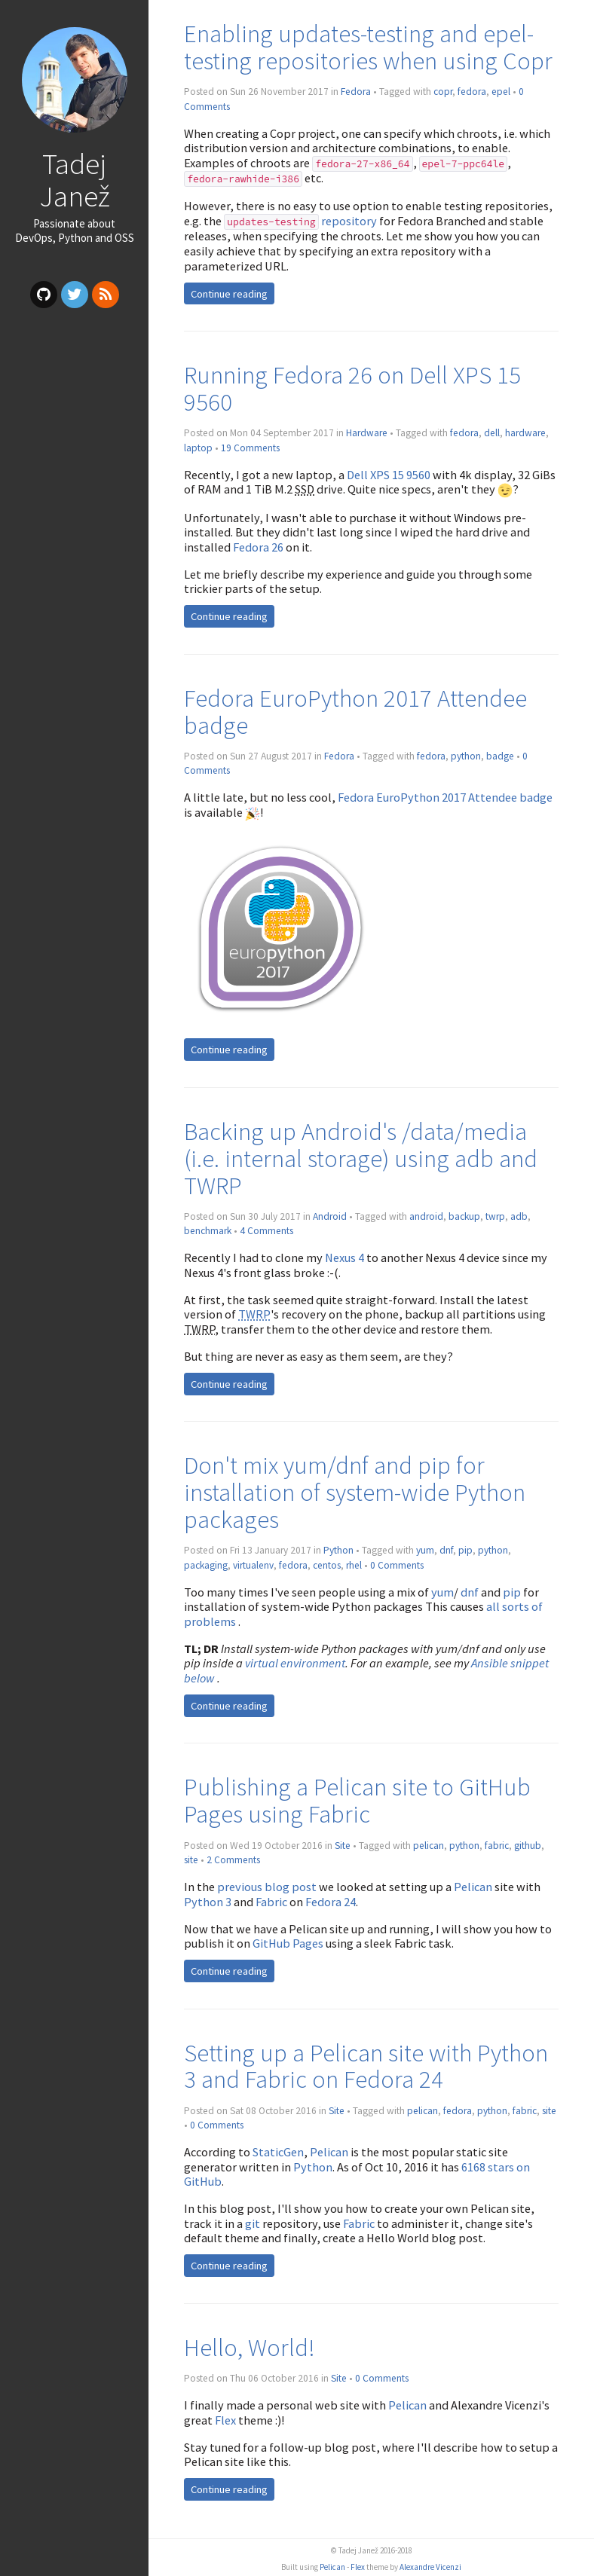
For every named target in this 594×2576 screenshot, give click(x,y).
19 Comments (250, 448)
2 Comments (233, 1859)
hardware (525, 432)
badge (500, 756)
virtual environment (295, 1662)
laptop (198, 448)
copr (442, 91)
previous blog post (267, 1886)
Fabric (271, 1901)
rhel (354, 1565)
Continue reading (229, 294)
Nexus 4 (344, 1257)
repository (300, 220)
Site (343, 1845)
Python (338, 1550)
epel (500, 91)
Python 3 (207, 1901)
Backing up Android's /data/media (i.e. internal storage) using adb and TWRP (360, 1158)
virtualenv (253, 1565)
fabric (497, 1845)
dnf (446, 1550)
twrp (495, 1216)
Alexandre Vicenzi (430, 2567)
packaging (206, 1565)
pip (465, 1550)
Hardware (366, 432)
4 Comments (266, 1230)
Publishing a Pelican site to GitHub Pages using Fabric (357, 1800)
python (466, 756)
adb (519, 1216)
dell (492, 432)
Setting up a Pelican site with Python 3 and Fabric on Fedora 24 (366, 2066)
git (252, 2223)
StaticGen (278, 2151)
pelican (428, 1845)
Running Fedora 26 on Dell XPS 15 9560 (352, 388)
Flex (225, 2420)
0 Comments (397, 1565)
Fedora (356, 91)
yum (425, 1550)
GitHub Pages (288, 1943)
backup (464, 1216)
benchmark (207, 1230)
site (191, 1859)
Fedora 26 (258, 547)
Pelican (473, 1886)
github (527, 1845)
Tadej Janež (74, 180)
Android (330, 1216)
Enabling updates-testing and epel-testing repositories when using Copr (368, 47)
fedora (472, 91)
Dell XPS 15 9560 (388, 474)
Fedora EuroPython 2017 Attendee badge (355, 712)
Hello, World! (249, 2347)
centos (327, 1565)
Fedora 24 (330, 1901)
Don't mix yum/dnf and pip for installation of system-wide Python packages (354, 1492)
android (426, 1216)
